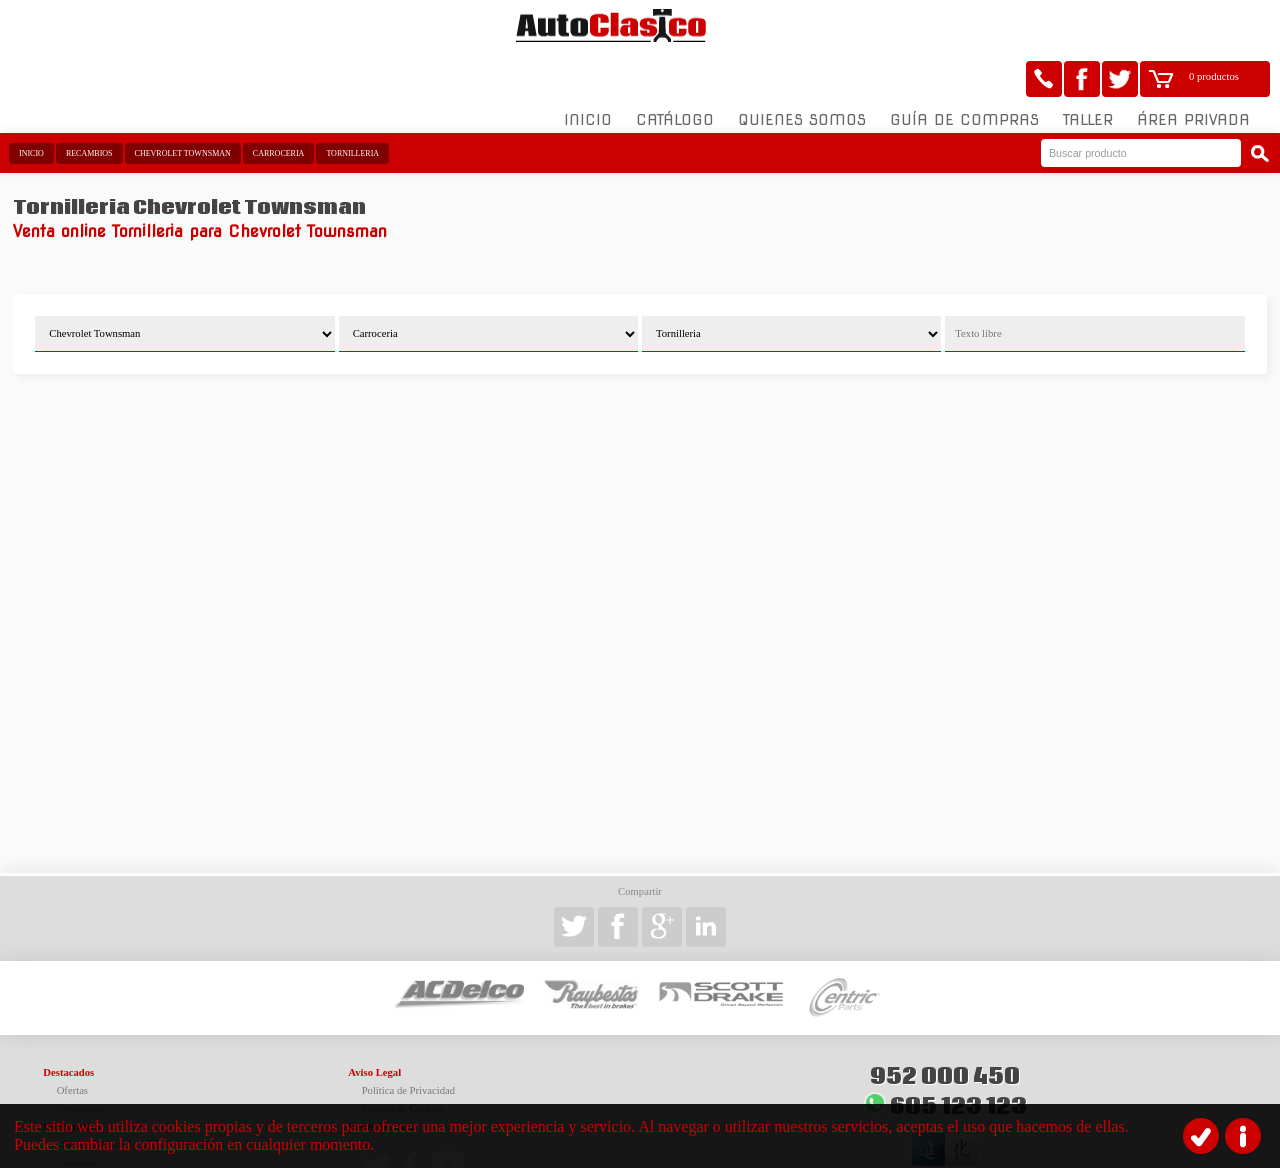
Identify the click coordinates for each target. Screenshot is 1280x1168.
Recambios (89, 102)
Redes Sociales (381, 1075)
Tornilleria (352, 102)
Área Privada (1193, 69)
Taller (1088, 69)
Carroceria (279, 102)
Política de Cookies (403, 1057)
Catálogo (675, 69)
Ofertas (72, 1039)
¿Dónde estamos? (94, 1093)
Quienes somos (802, 69)
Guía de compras (964, 69)
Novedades (80, 1057)
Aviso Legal (374, 1021)
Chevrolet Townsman (183, 102)
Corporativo (71, 1075)
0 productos (1214, 25)
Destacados (68, 1021)
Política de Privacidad (409, 1039)
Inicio (588, 69)
